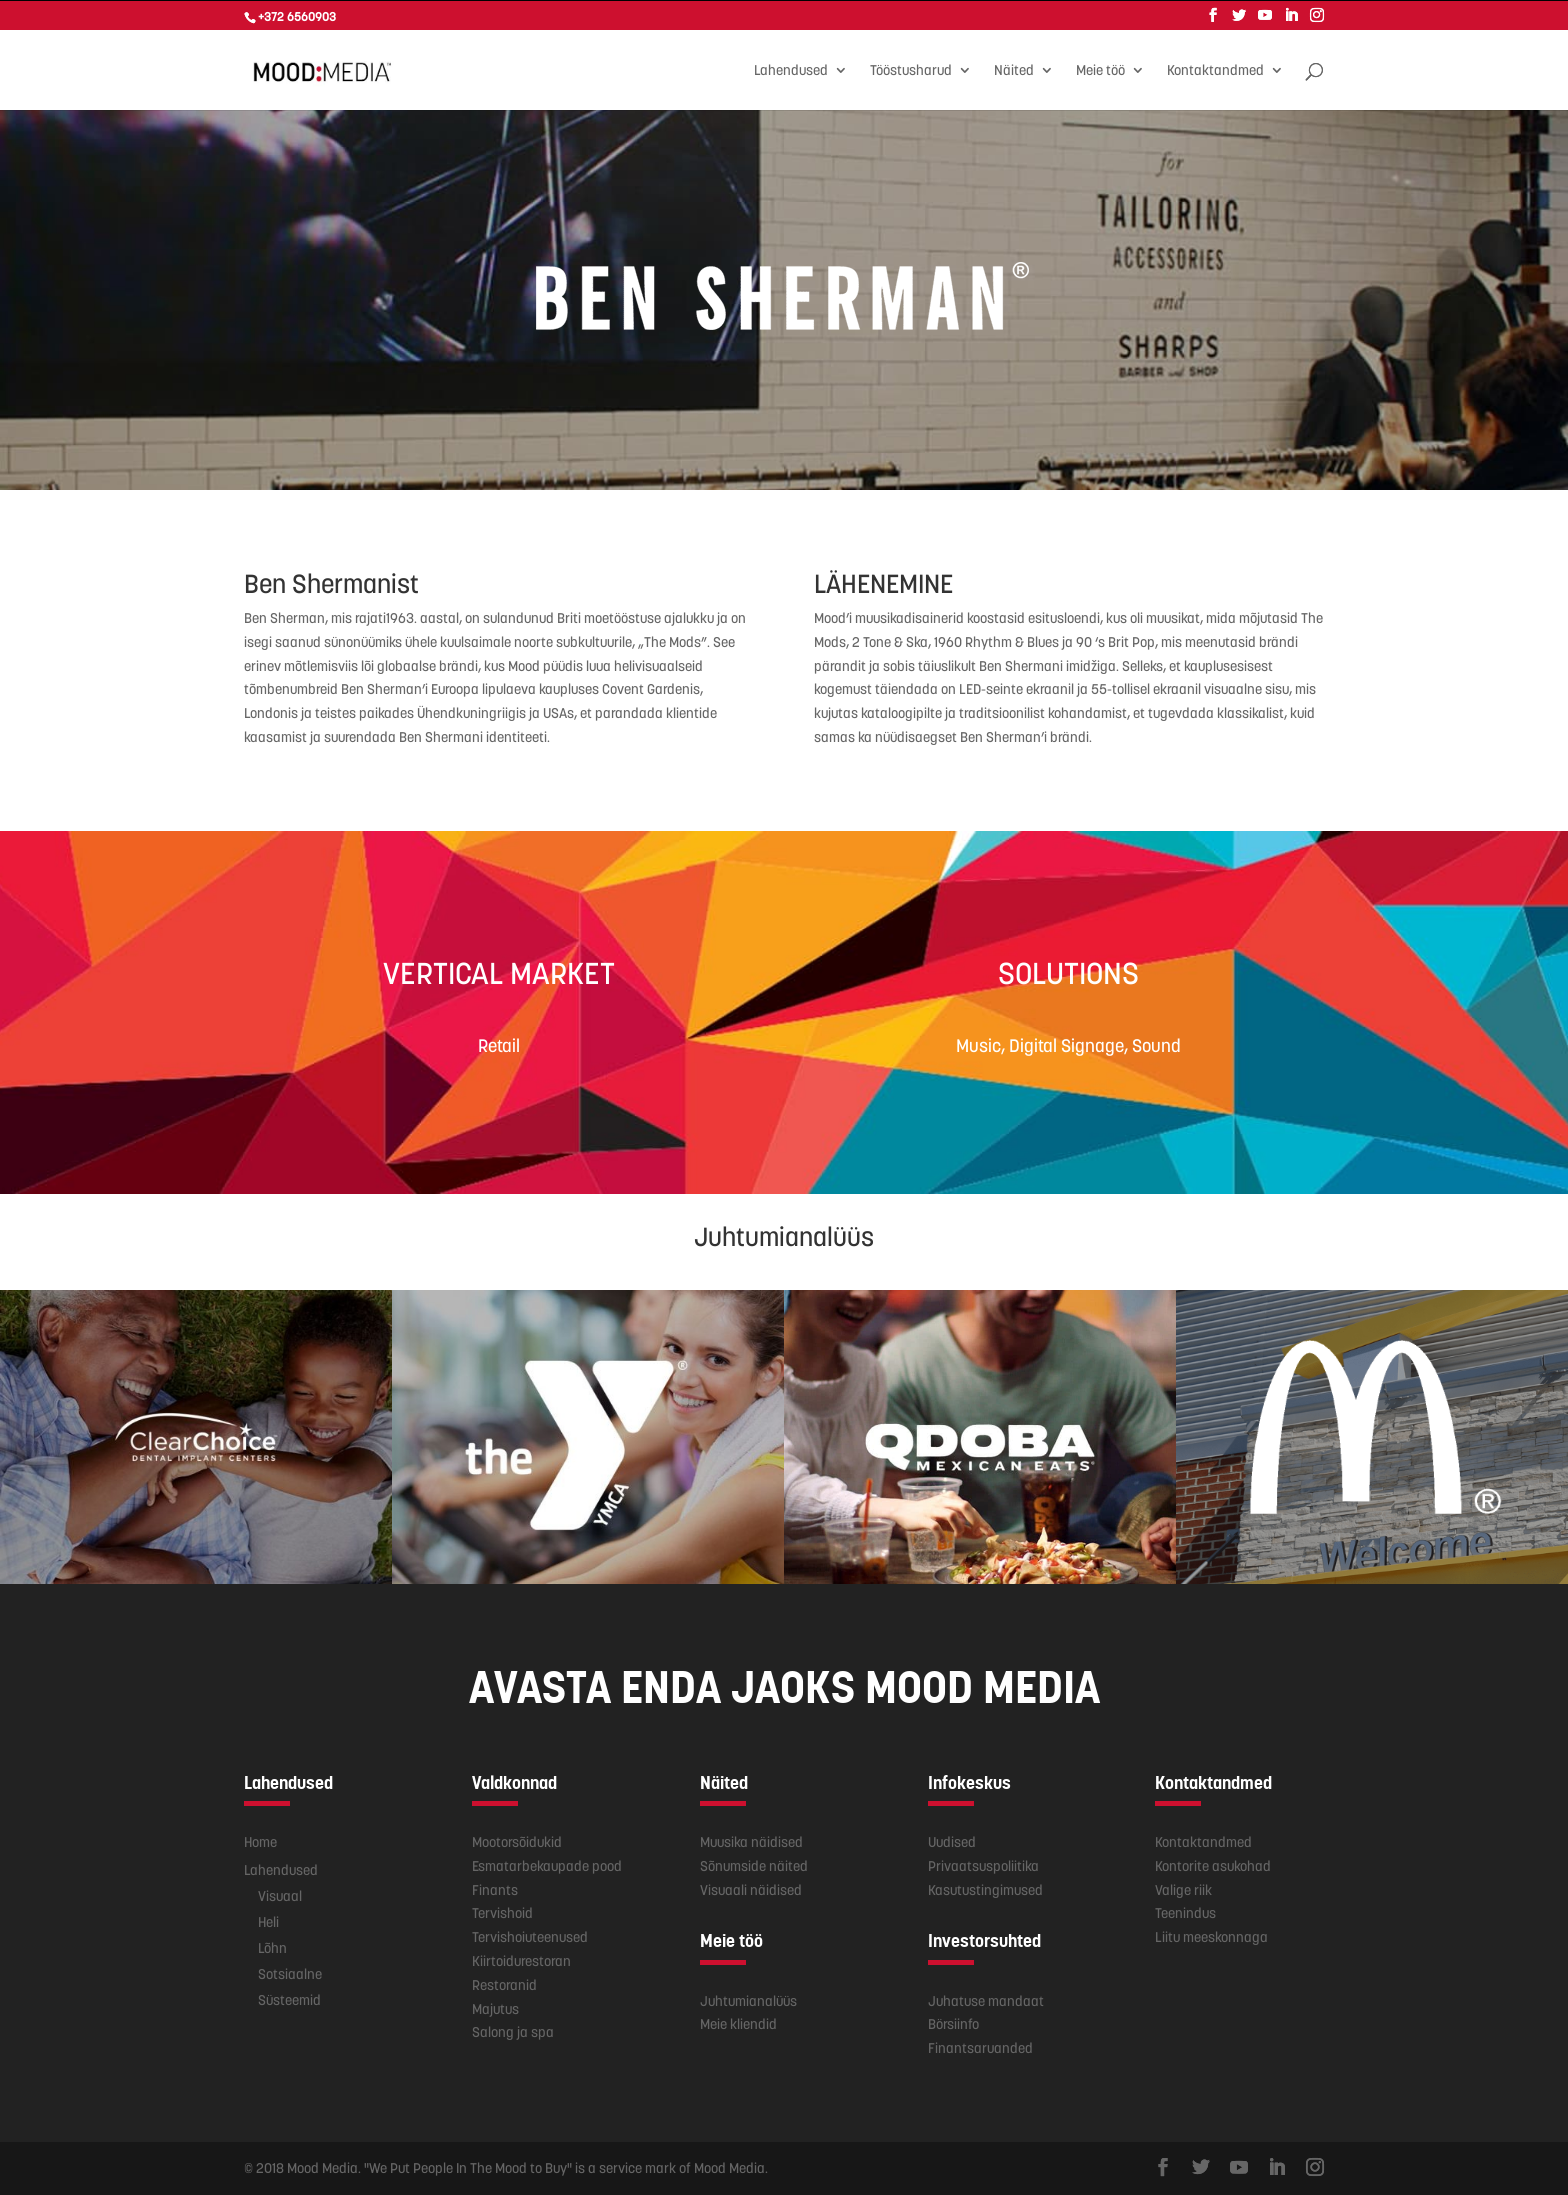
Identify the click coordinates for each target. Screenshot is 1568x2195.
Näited (1014, 70)
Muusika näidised (751, 1841)
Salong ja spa (513, 2031)
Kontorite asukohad (1213, 1865)
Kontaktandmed (1215, 70)
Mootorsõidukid (517, 1841)
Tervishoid (502, 1912)
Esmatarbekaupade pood (547, 1865)
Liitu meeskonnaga (1211, 1936)
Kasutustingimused (985, 1889)
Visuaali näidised (751, 1889)
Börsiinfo (953, 2023)
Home (260, 1841)
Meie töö (1100, 70)
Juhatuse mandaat (986, 1999)
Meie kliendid (738, 2023)
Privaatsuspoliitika (983, 1865)
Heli (268, 1921)
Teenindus (1185, 1912)
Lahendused (791, 70)
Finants (495, 1889)
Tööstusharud (911, 70)
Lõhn (272, 1947)
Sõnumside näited (754, 1865)
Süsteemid (289, 1999)
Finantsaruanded (980, 2047)
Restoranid (504, 1984)
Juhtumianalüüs (748, 1999)
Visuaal (280, 1895)
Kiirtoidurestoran (521, 1960)
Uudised (952, 1841)
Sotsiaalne (290, 1973)
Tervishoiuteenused (530, 1936)
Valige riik (1183, 1889)
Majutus (495, 2008)
